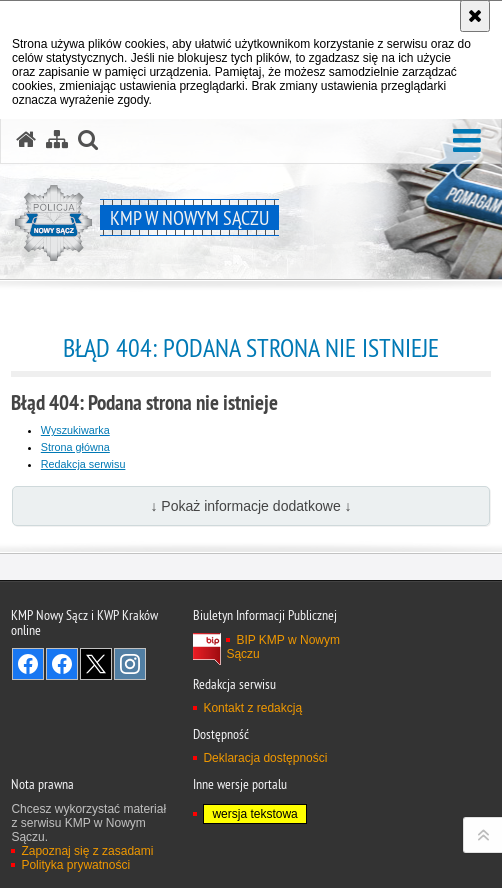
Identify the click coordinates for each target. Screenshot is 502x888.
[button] (467, 141)
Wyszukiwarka (75, 430)
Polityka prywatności (75, 865)
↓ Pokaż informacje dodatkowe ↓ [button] (250, 506)
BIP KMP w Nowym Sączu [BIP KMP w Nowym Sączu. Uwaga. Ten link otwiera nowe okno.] (283, 647)
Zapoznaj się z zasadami (87, 851)
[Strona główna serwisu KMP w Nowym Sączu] (26, 140)
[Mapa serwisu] (57, 140)
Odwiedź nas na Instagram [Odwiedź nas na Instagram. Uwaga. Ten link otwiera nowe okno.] (130, 664)
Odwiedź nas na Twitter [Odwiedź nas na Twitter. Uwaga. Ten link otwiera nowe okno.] (96, 664)
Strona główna (75, 447)
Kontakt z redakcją (252, 708)
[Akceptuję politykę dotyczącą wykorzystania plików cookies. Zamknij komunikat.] (475, 16)
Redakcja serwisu (83, 464)
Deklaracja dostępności (265, 758)
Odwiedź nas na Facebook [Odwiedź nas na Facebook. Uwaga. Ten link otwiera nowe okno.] (28, 664)
